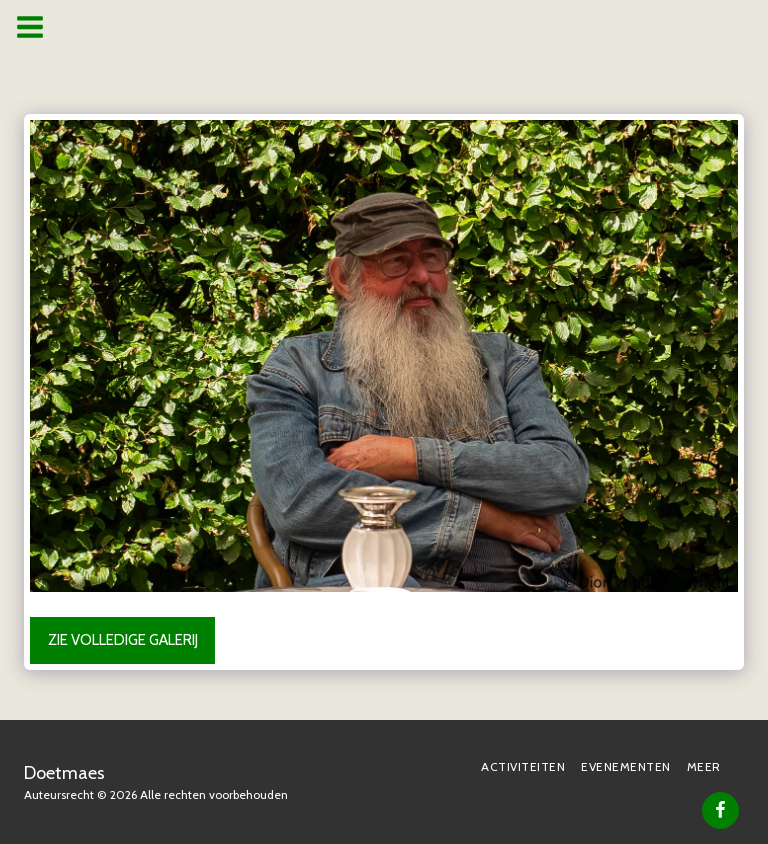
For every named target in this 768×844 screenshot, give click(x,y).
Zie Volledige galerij (123, 640)
